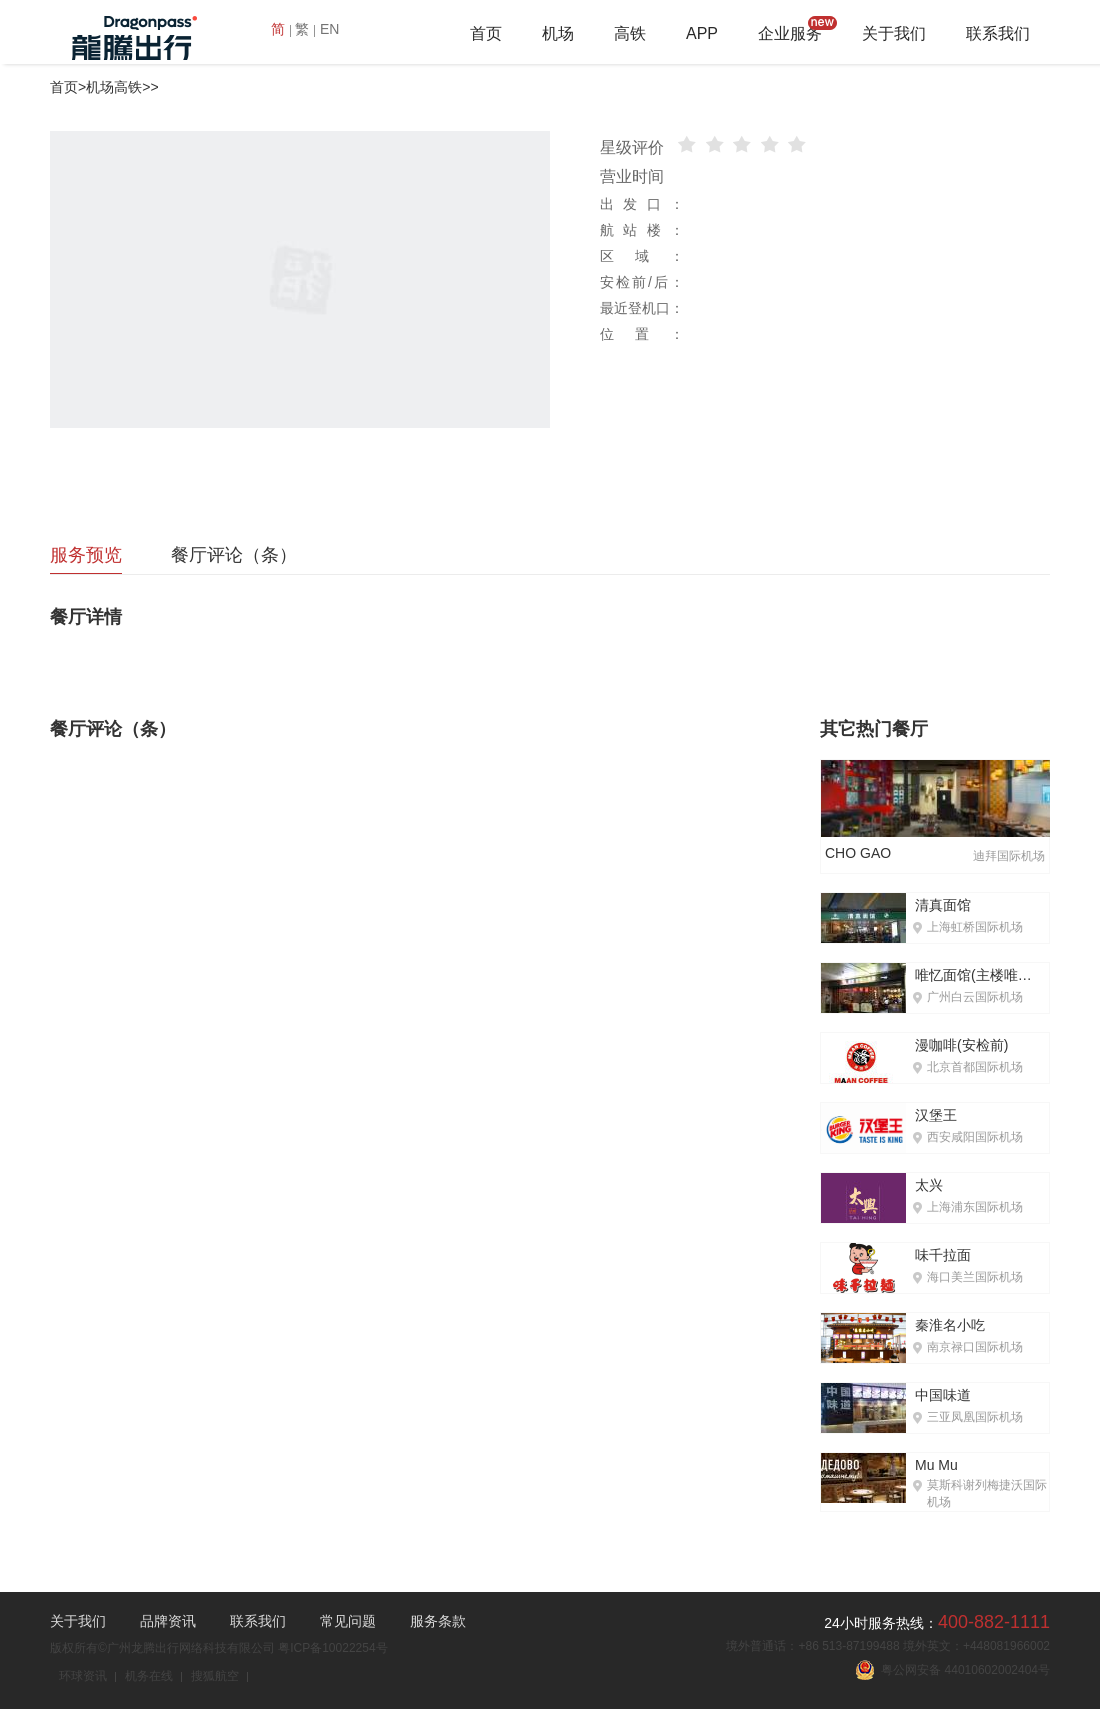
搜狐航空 (215, 1676)
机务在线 (149, 1676)
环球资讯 (83, 1676)
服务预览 (86, 555)
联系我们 (998, 33)
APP (702, 33)
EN (329, 29)
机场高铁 (114, 87)
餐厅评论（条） (234, 555)
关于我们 (894, 33)
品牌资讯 (168, 1621)
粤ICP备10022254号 (332, 1648)
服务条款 (438, 1621)
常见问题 (348, 1621)
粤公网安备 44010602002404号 (952, 1670)
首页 (486, 33)
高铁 (630, 33)
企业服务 (790, 33)
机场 (558, 33)
